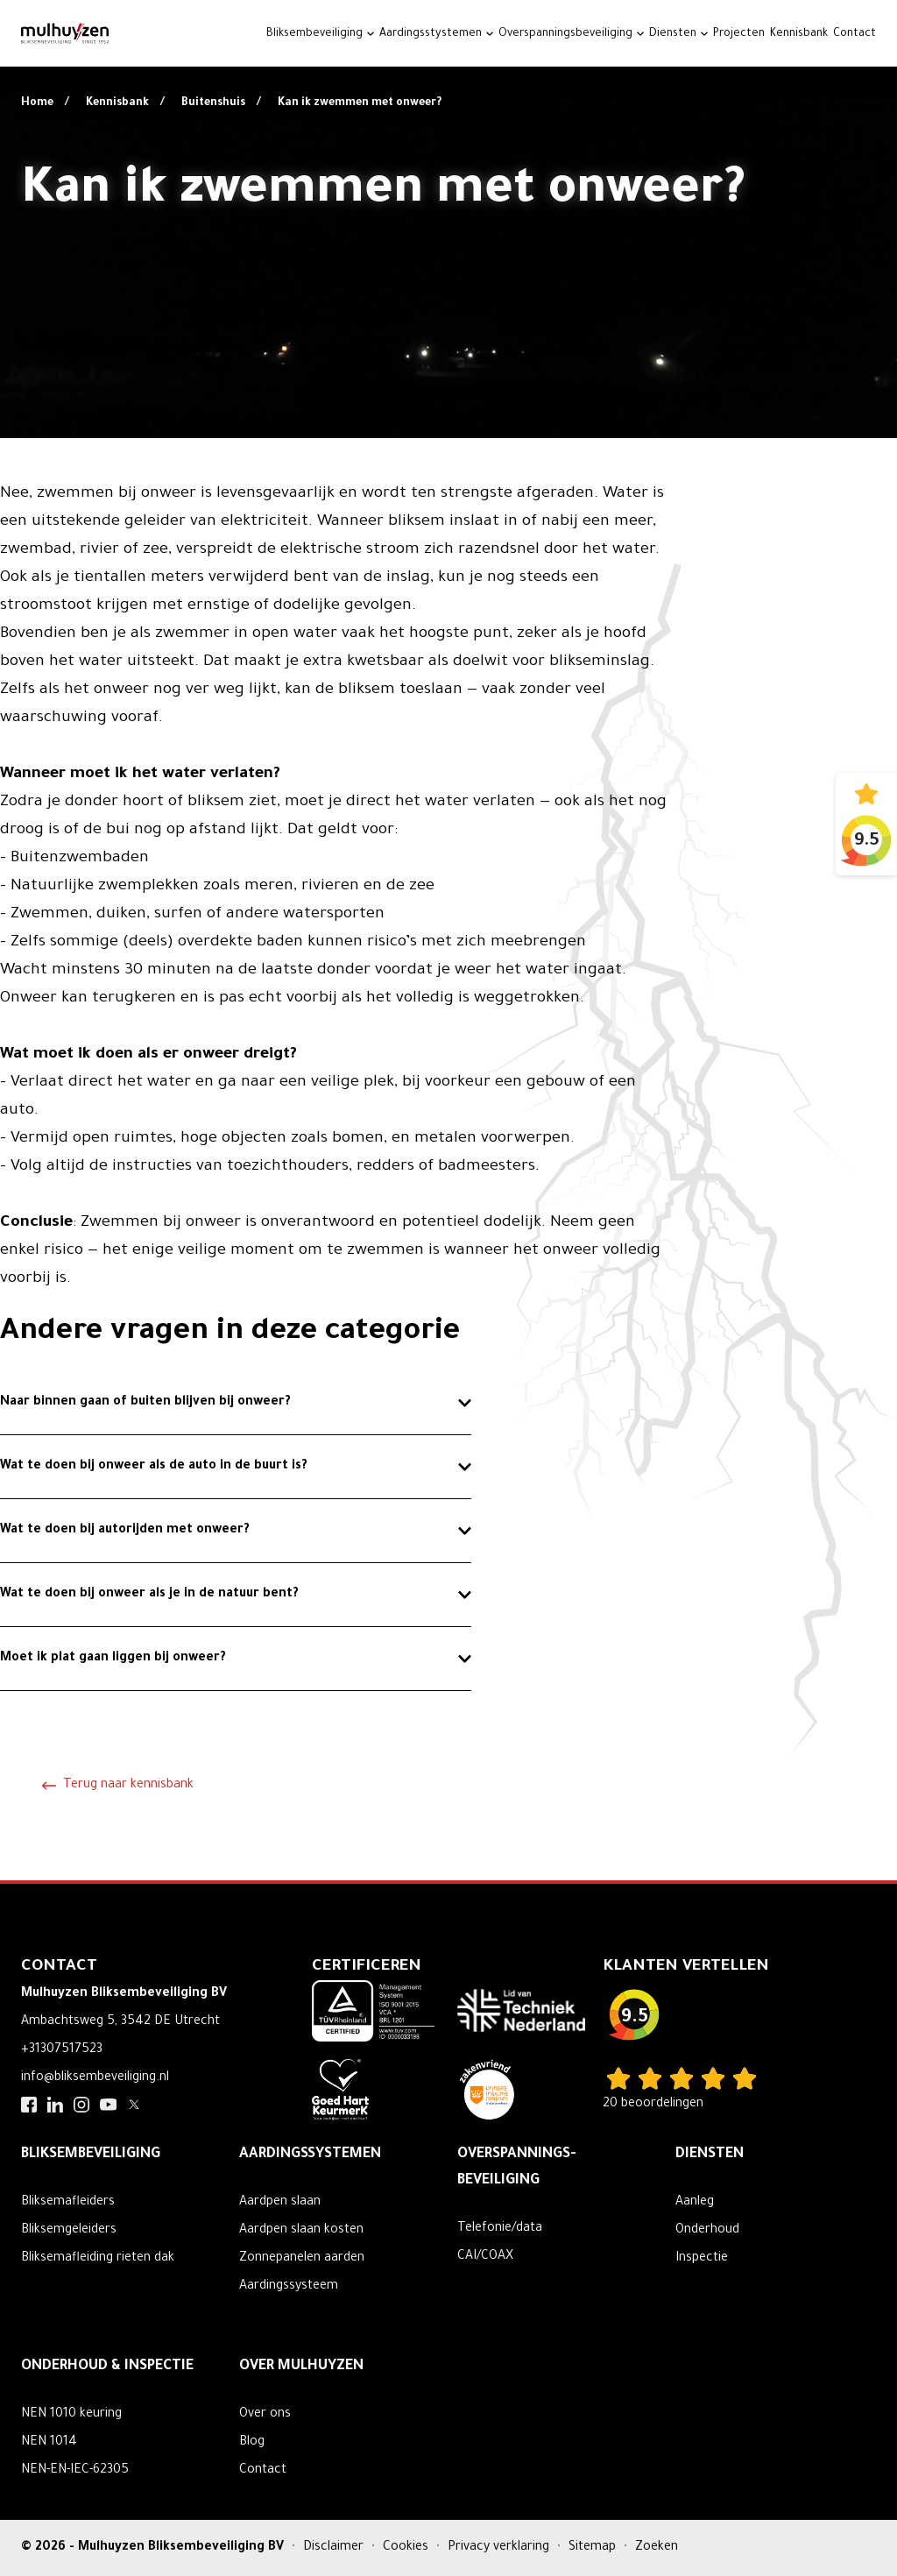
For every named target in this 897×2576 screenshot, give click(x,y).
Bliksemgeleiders (69, 2231)
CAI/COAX (485, 2257)
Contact (854, 34)
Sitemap (594, 2548)
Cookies (407, 2548)
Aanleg (694, 2203)
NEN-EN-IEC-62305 (75, 2471)
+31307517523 (61, 2050)
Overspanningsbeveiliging (565, 34)
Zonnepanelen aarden (301, 2259)
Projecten (739, 34)
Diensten (672, 34)
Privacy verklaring (500, 2548)
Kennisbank (799, 34)
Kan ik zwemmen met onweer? (359, 103)
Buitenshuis (214, 103)
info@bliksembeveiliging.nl (95, 2078)
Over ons (265, 2415)
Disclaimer (335, 2548)
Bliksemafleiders (68, 2203)
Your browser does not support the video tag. (448, 219)
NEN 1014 (49, 2443)
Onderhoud (707, 2231)
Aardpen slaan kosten (301, 2231)
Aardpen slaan (280, 2203)
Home (38, 103)
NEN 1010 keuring (71, 2415)
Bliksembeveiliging (314, 34)
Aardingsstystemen (430, 34)
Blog (252, 2443)
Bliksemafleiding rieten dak (97, 2259)
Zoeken (656, 2548)
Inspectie (701, 2259)
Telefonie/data (499, 2229)
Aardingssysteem (288, 2287)
